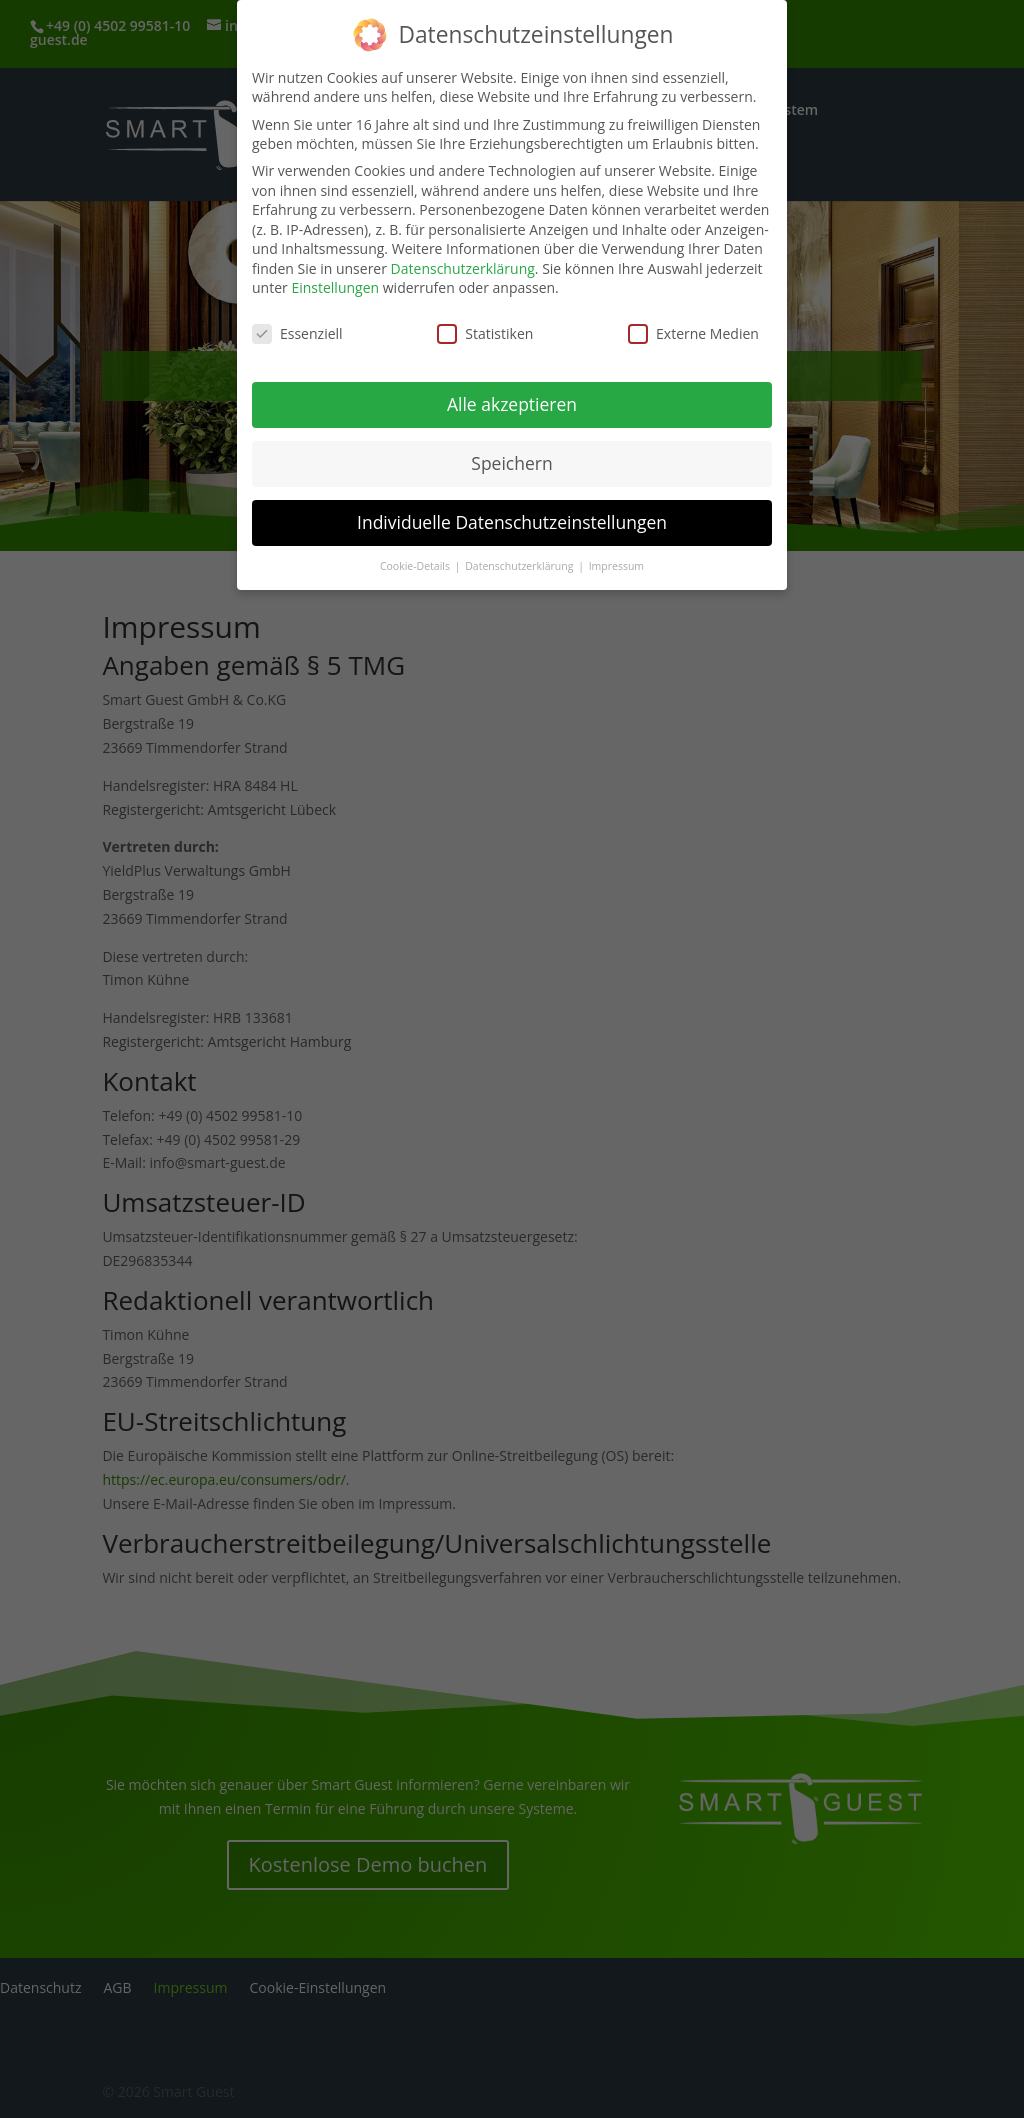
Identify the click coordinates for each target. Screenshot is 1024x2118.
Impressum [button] (616, 560)
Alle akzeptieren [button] (512, 398)
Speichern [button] (511, 457)
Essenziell (297, 327)
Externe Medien (693, 327)
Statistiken (485, 327)
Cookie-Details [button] (416, 560)
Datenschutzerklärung (463, 262)
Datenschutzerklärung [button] (520, 560)
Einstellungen (335, 281)
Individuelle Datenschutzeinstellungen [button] (512, 516)
